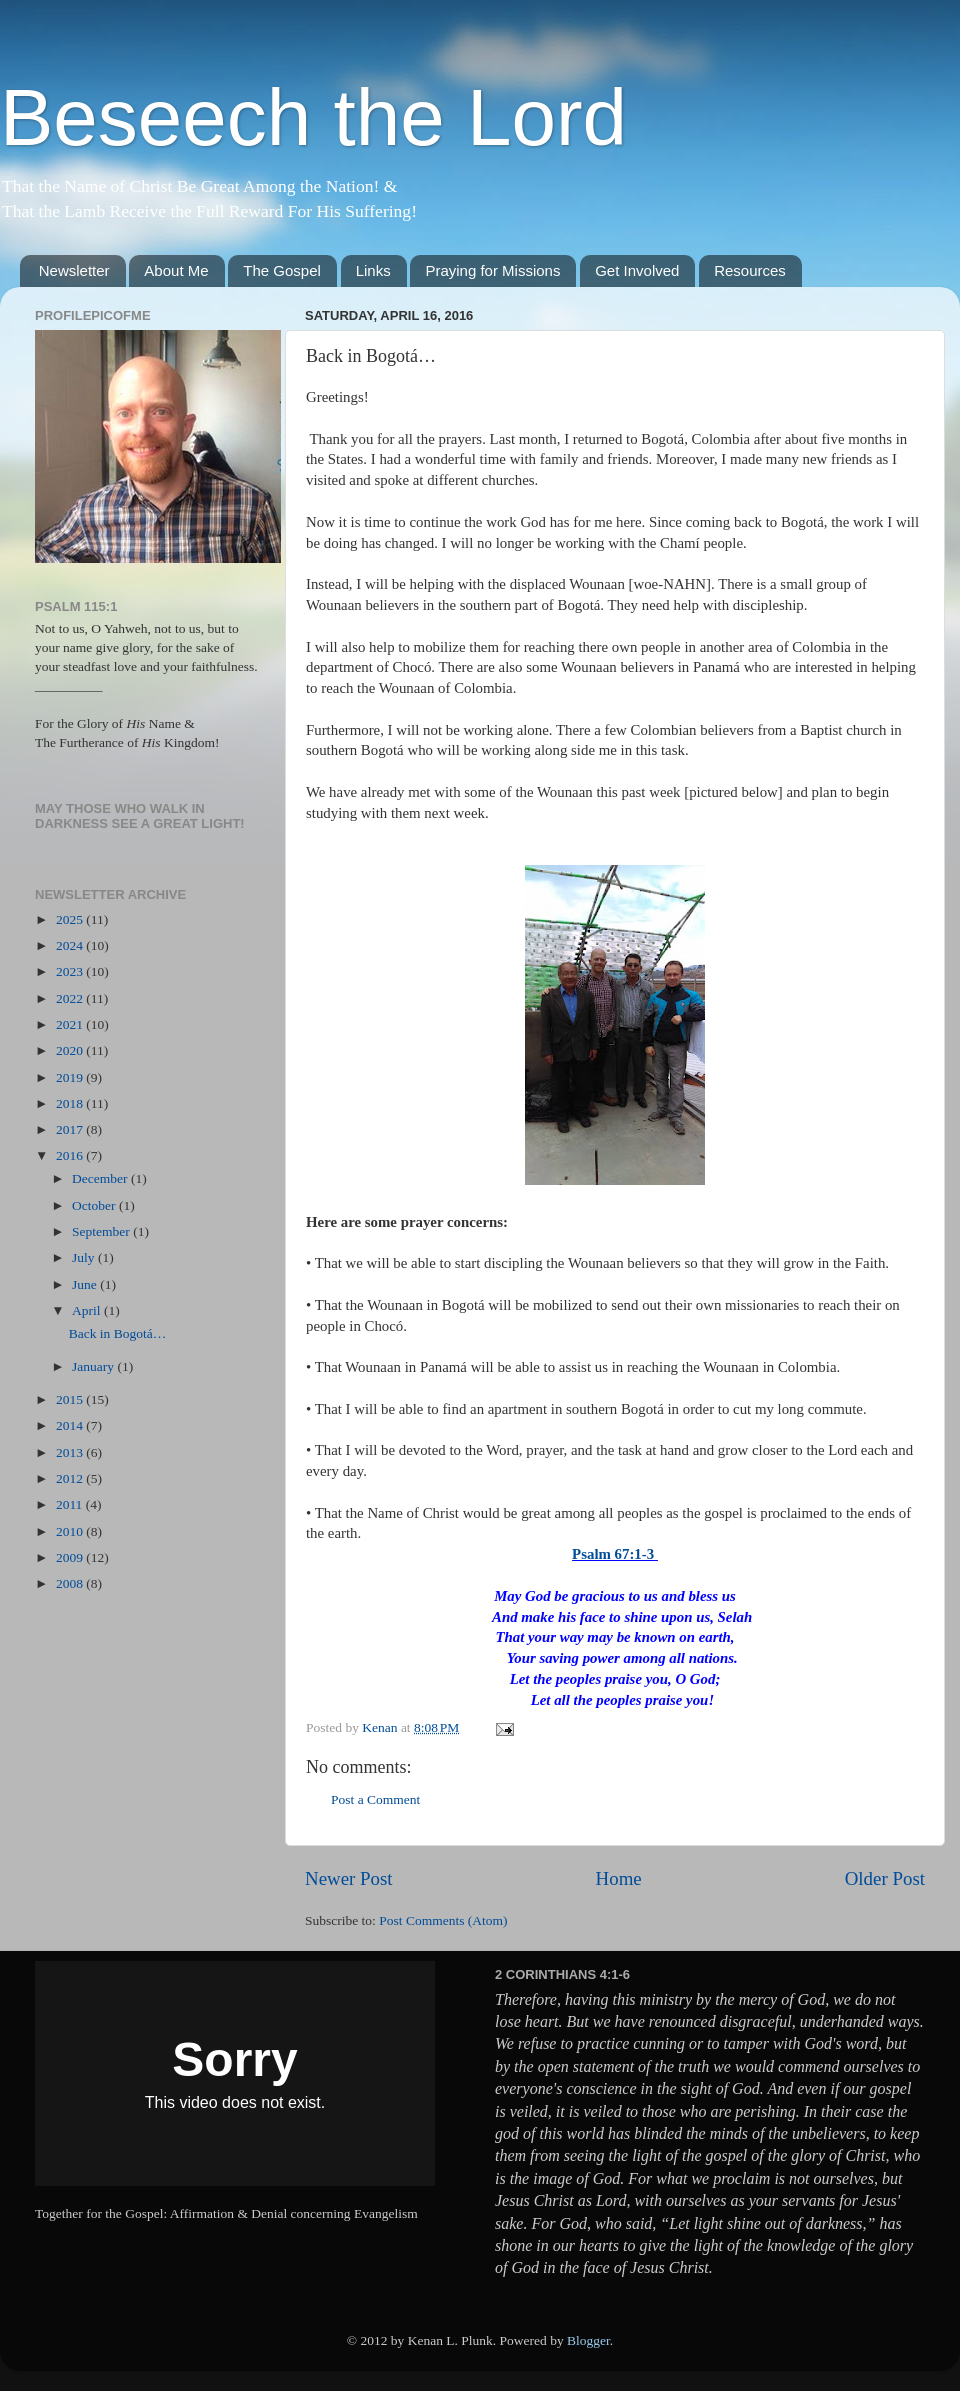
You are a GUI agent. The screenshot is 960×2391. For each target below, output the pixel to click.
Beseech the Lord (313, 117)
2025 (71, 919)
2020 (71, 1050)
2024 (71, 945)
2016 (71, 1155)
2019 (71, 1077)
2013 (71, 1452)
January (94, 1366)
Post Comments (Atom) (443, 1920)
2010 (71, 1531)
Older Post (885, 1878)
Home (619, 1878)
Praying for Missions (492, 270)
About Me (176, 270)
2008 (71, 1583)
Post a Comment (375, 1799)
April (88, 1310)
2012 (71, 1478)
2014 (71, 1425)
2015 (71, 1399)
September (102, 1231)
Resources (750, 270)
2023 (71, 971)
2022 (71, 998)
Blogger (588, 2340)
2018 (71, 1103)
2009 (71, 1557)
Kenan (381, 1727)
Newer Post (349, 1878)
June (86, 1284)
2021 (71, 1024)
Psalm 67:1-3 (613, 1554)
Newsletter (74, 270)
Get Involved (637, 270)
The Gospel (282, 270)
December (101, 1178)
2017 (71, 1129)
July (85, 1257)
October (95, 1205)
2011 (71, 1504)
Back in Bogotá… (118, 1333)
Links (373, 270)
